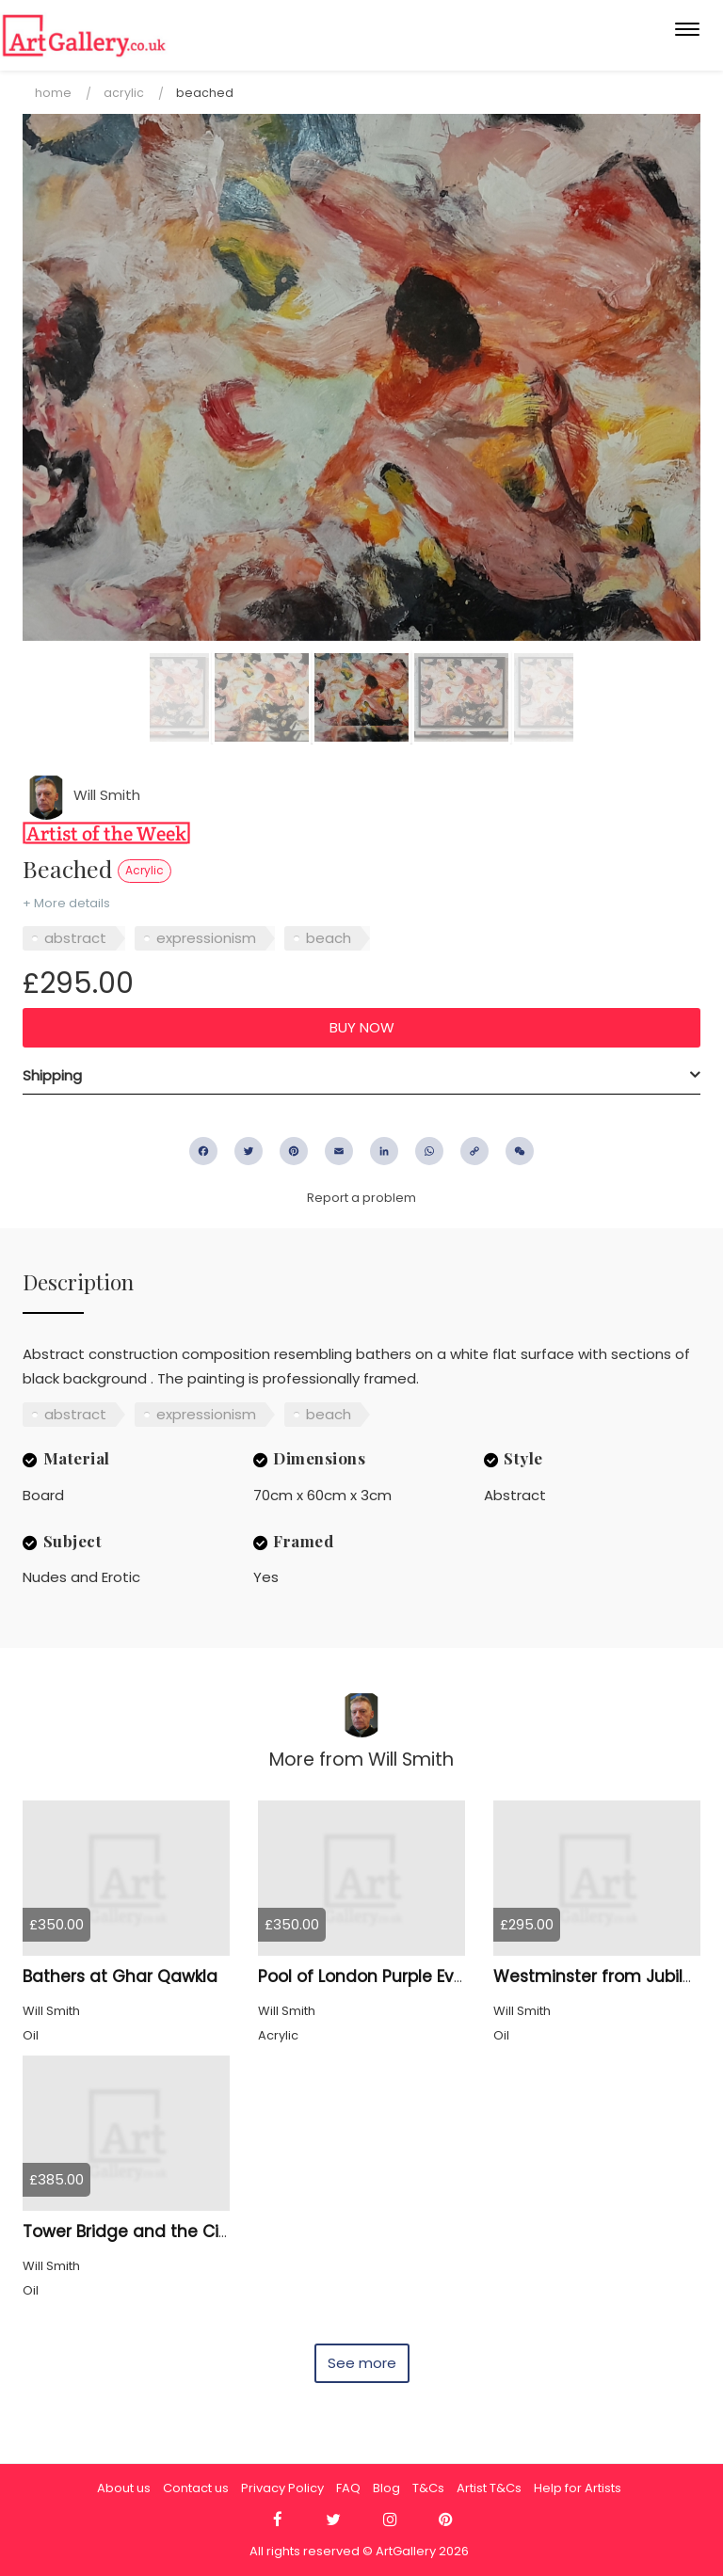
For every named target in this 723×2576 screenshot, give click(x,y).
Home (53, 93)
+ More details (66, 903)
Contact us (196, 2488)
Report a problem (361, 1198)
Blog (386, 2488)
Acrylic (124, 93)
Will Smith (81, 795)
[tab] (361, 1076)
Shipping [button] (52, 1075)
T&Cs (428, 2488)
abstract (75, 938)
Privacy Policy (282, 2488)
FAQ (348, 2488)
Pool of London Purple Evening (379, 1976)
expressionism (206, 938)
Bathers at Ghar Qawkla (120, 1976)
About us (124, 2488)
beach (328, 938)
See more (362, 2363)
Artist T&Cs (489, 2488)
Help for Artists (577, 2488)
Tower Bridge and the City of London (171, 2231)
